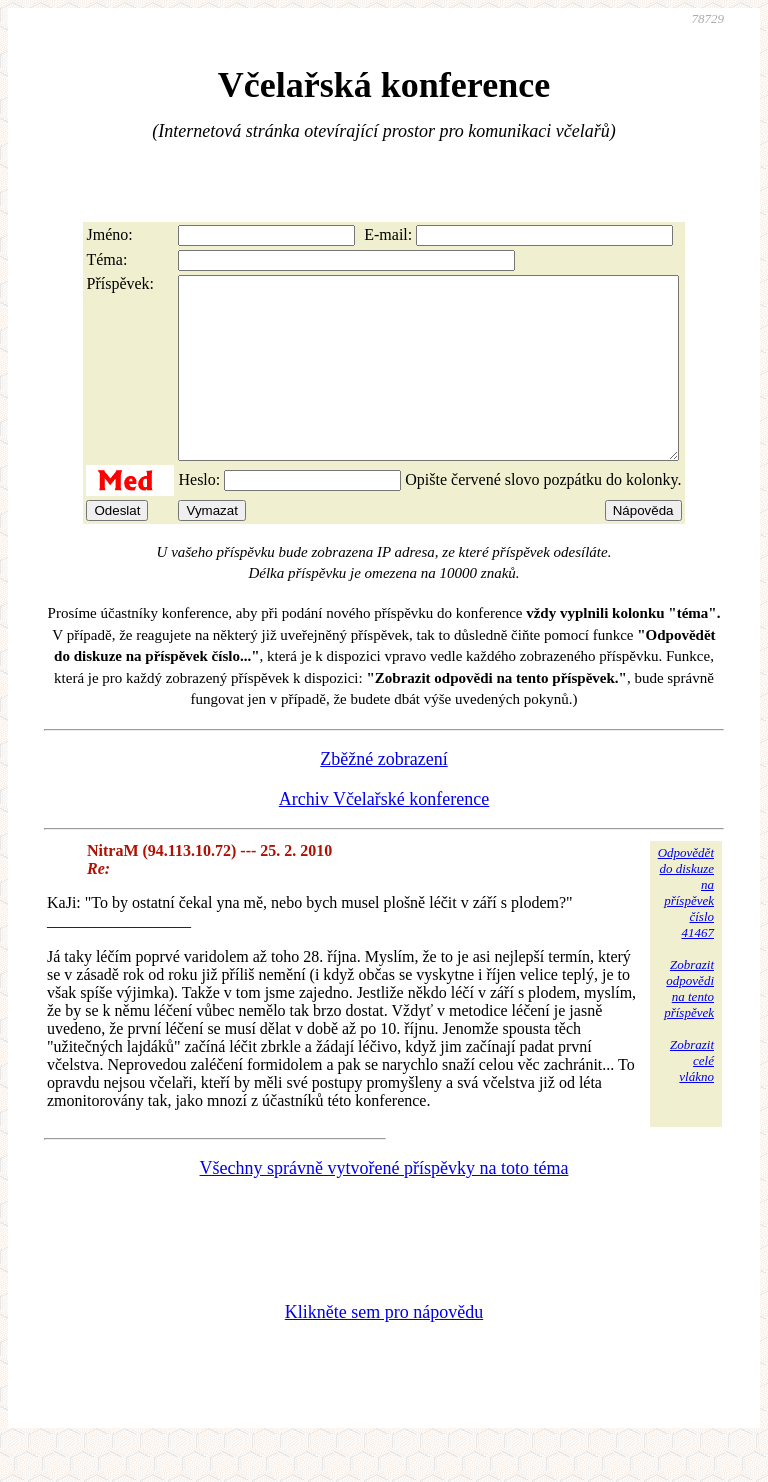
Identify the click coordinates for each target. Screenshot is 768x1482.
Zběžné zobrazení (383, 795)
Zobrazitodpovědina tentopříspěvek (689, 1024)
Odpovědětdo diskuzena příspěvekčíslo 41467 (686, 928)
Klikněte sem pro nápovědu (384, 1348)
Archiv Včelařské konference (384, 835)
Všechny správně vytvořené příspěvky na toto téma (384, 1204)
